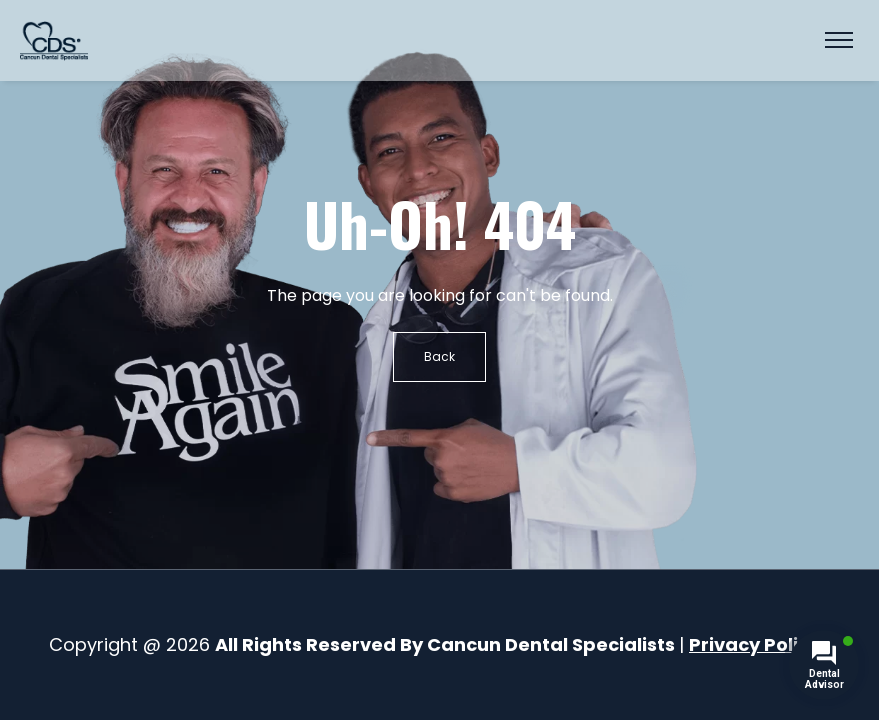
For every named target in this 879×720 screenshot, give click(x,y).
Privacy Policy (754, 644)
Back (439, 356)
